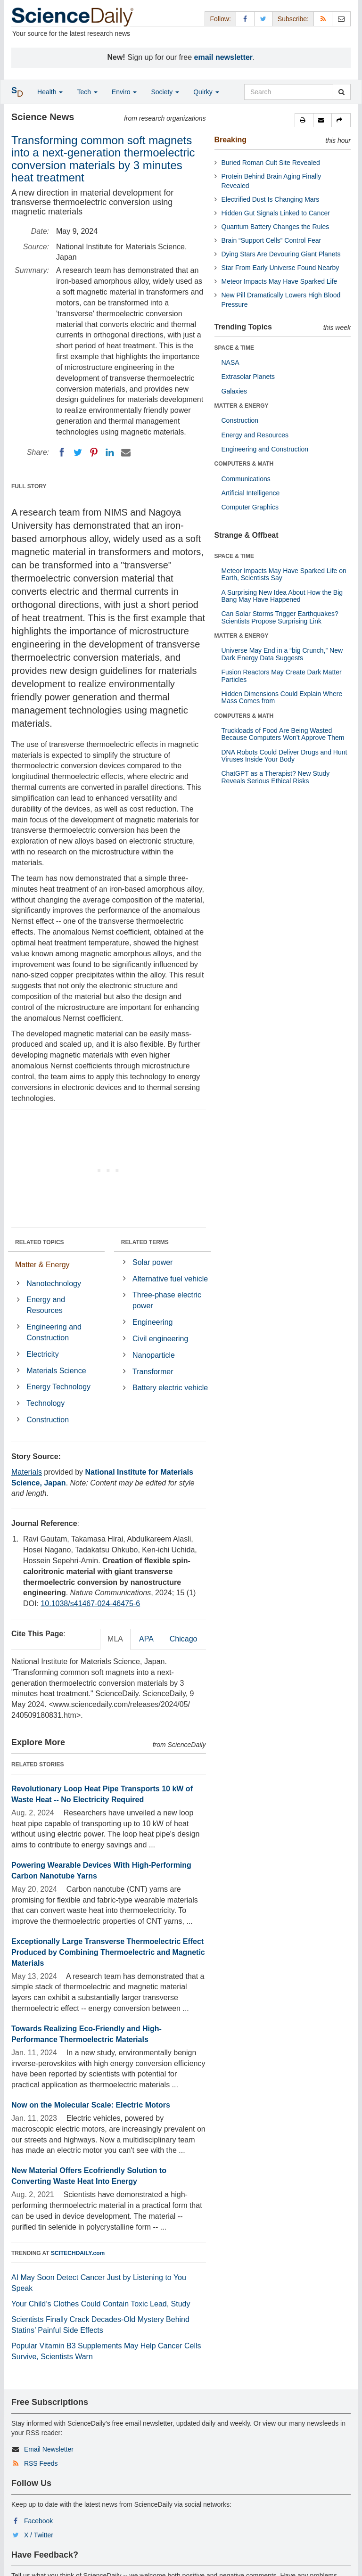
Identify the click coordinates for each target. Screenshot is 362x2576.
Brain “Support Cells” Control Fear (271, 240)
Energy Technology (58, 1387)
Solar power (152, 1262)
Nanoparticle (153, 1355)
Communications (246, 479)
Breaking (230, 140)
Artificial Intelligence (251, 493)
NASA (230, 362)
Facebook (38, 2521)
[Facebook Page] (245, 18)
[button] (304, 120)
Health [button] (50, 92)
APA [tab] (146, 1639)
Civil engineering (160, 1339)
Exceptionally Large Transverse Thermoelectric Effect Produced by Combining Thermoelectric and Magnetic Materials (108, 1952)
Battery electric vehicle (170, 1388)
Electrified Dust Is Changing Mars (271, 199)
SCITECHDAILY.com (78, 2253)
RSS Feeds (41, 2463)
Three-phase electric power (166, 1300)
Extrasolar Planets (248, 376)
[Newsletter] (341, 18)
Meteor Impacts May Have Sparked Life (279, 281)
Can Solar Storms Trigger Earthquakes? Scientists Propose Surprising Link (280, 617)
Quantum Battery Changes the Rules (275, 226)
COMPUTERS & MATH (244, 463)
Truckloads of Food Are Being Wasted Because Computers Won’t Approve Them (283, 734)
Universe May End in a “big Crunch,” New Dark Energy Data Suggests (282, 654)
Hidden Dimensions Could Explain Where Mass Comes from (282, 697)
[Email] (126, 452)
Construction (47, 1420)
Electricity (42, 1354)
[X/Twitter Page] (263, 18)
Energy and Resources (45, 1305)
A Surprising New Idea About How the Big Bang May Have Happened (282, 596)
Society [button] (165, 92)
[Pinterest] (93, 452)
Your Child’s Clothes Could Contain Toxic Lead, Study (100, 2304)
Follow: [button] (220, 19)
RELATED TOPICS (39, 1242)
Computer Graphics (250, 507)
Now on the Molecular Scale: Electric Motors (90, 2105)
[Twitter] (77, 452)
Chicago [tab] (183, 1639)
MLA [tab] (115, 1639)
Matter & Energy (42, 1265)
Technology (45, 1403)
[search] (341, 92)
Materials (26, 1472)
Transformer (152, 1372)
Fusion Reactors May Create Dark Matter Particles (282, 675)
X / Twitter (38, 2535)
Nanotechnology (53, 1284)
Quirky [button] (206, 92)
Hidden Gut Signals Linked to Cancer (276, 213)
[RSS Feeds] (322, 18)
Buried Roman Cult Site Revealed (271, 162)
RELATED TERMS (145, 1242)
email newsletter (223, 57)
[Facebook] (61, 452)
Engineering (152, 1322)
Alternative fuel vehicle (170, 1279)
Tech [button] (87, 92)
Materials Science (56, 1371)
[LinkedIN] (109, 452)
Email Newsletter (49, 2449)
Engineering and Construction (54, 1332)
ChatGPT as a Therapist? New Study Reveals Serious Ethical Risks (276, 777)
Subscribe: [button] (293, 19)
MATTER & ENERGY (241, 405)
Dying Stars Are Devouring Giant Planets (281, 254)
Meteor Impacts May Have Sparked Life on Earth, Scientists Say (284, 574)
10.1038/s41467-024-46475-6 (90, 1604)
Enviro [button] (124, 92)
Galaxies (234, 391)
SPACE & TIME (234, 348)
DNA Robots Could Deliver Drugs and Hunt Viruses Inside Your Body (284, 755)
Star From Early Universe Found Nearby (280, 267)
